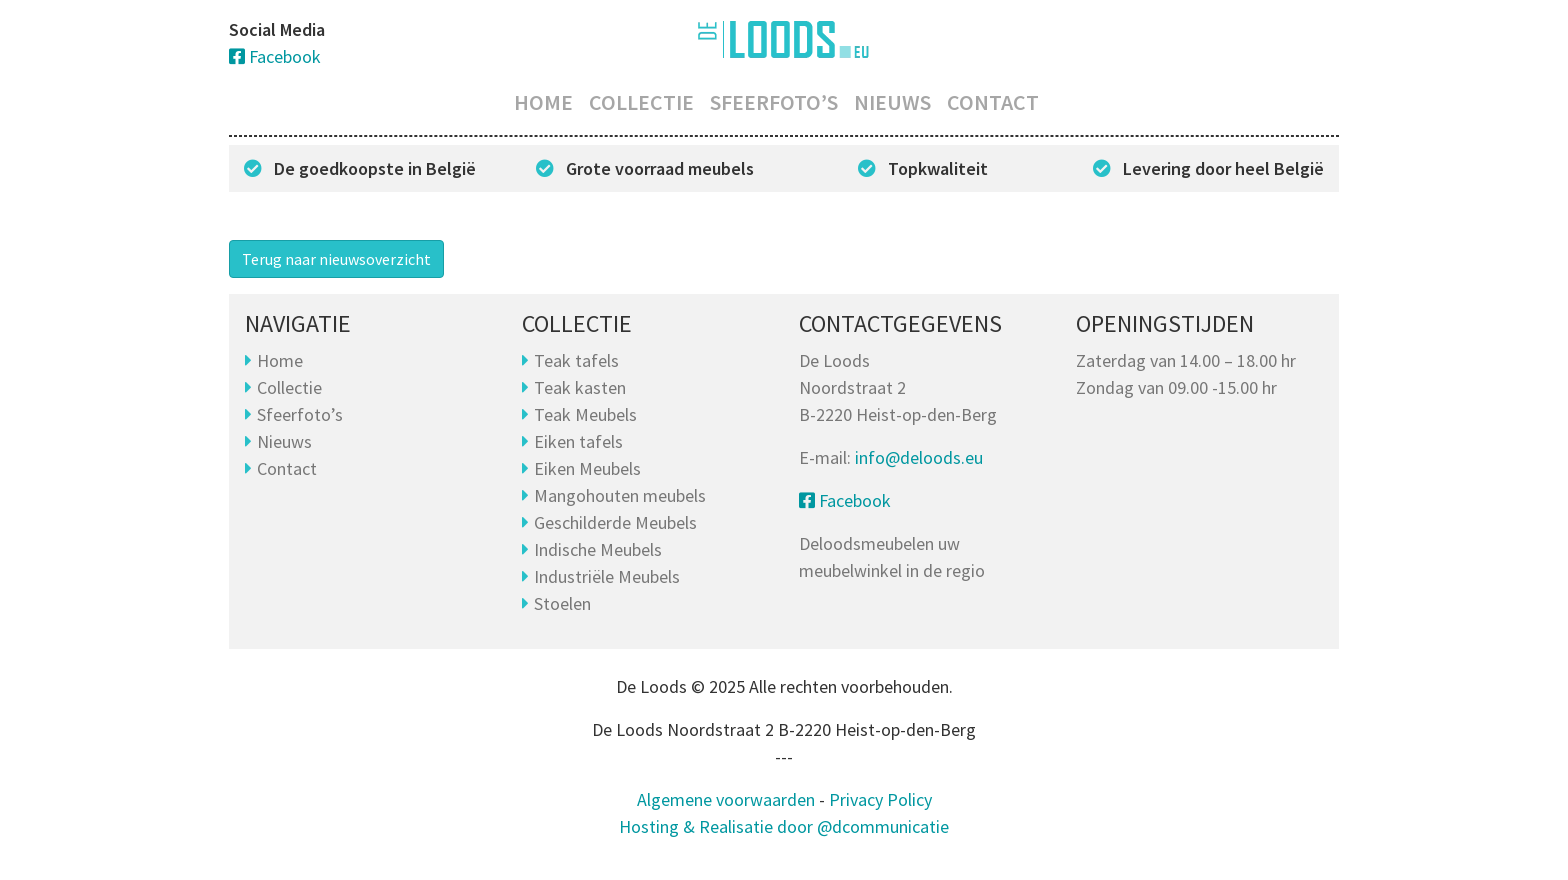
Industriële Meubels (607, 576)
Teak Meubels (585, 414)
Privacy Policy (880, 799)
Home (543, 102)
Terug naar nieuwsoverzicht (336, 259)
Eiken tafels (578, 441)
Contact (993, 102)
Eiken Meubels (587, 468)
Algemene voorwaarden (726, 799)
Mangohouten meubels (620, 495)
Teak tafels (576, 360)
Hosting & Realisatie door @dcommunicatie (784, 826)
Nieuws (892, 102)
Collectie (641, 102)
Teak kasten (580, 387)
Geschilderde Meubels (615, 522)
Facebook (275, 56)
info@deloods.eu (919, 457)
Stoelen (562, 603)
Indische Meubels (598, 549)
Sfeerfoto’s (774, 102)
